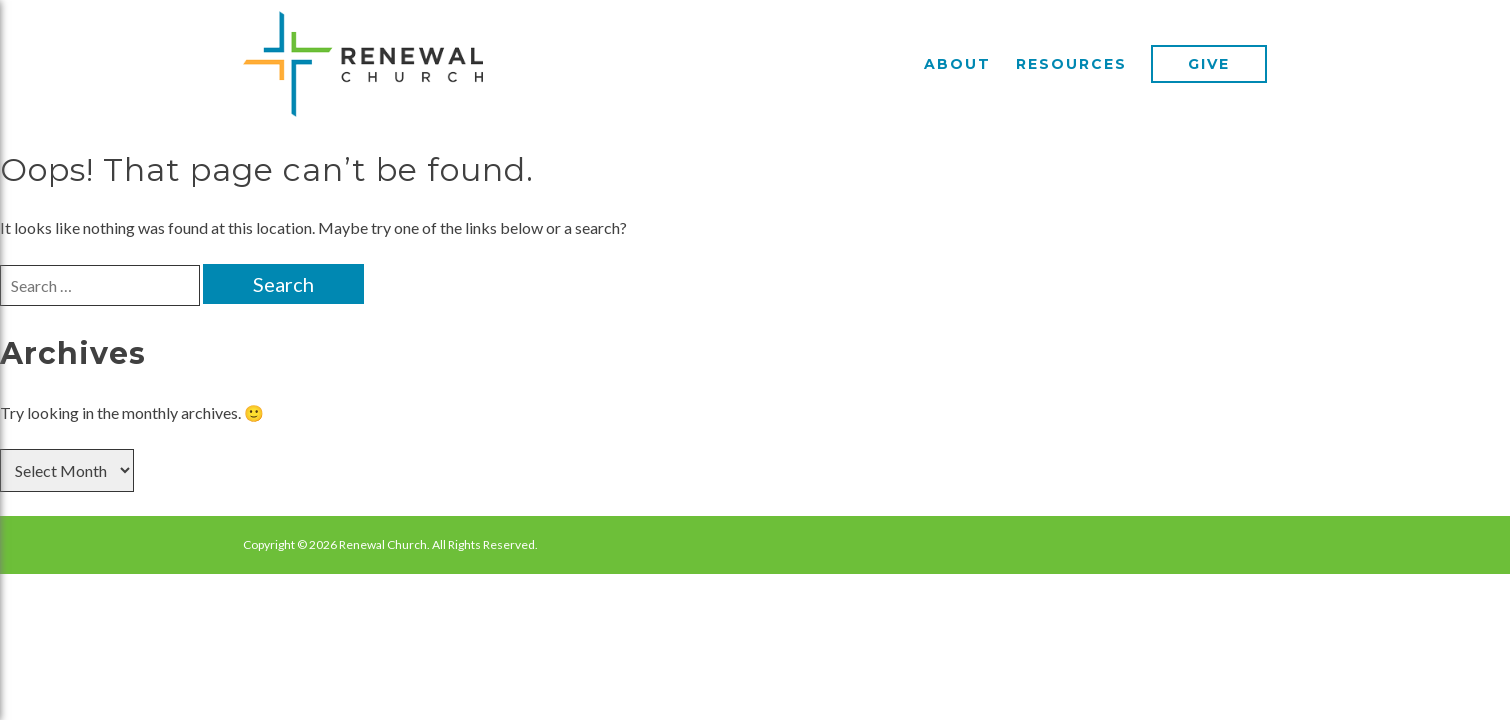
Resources (1071, 64)
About (957, 64)
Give (1209, 64)
